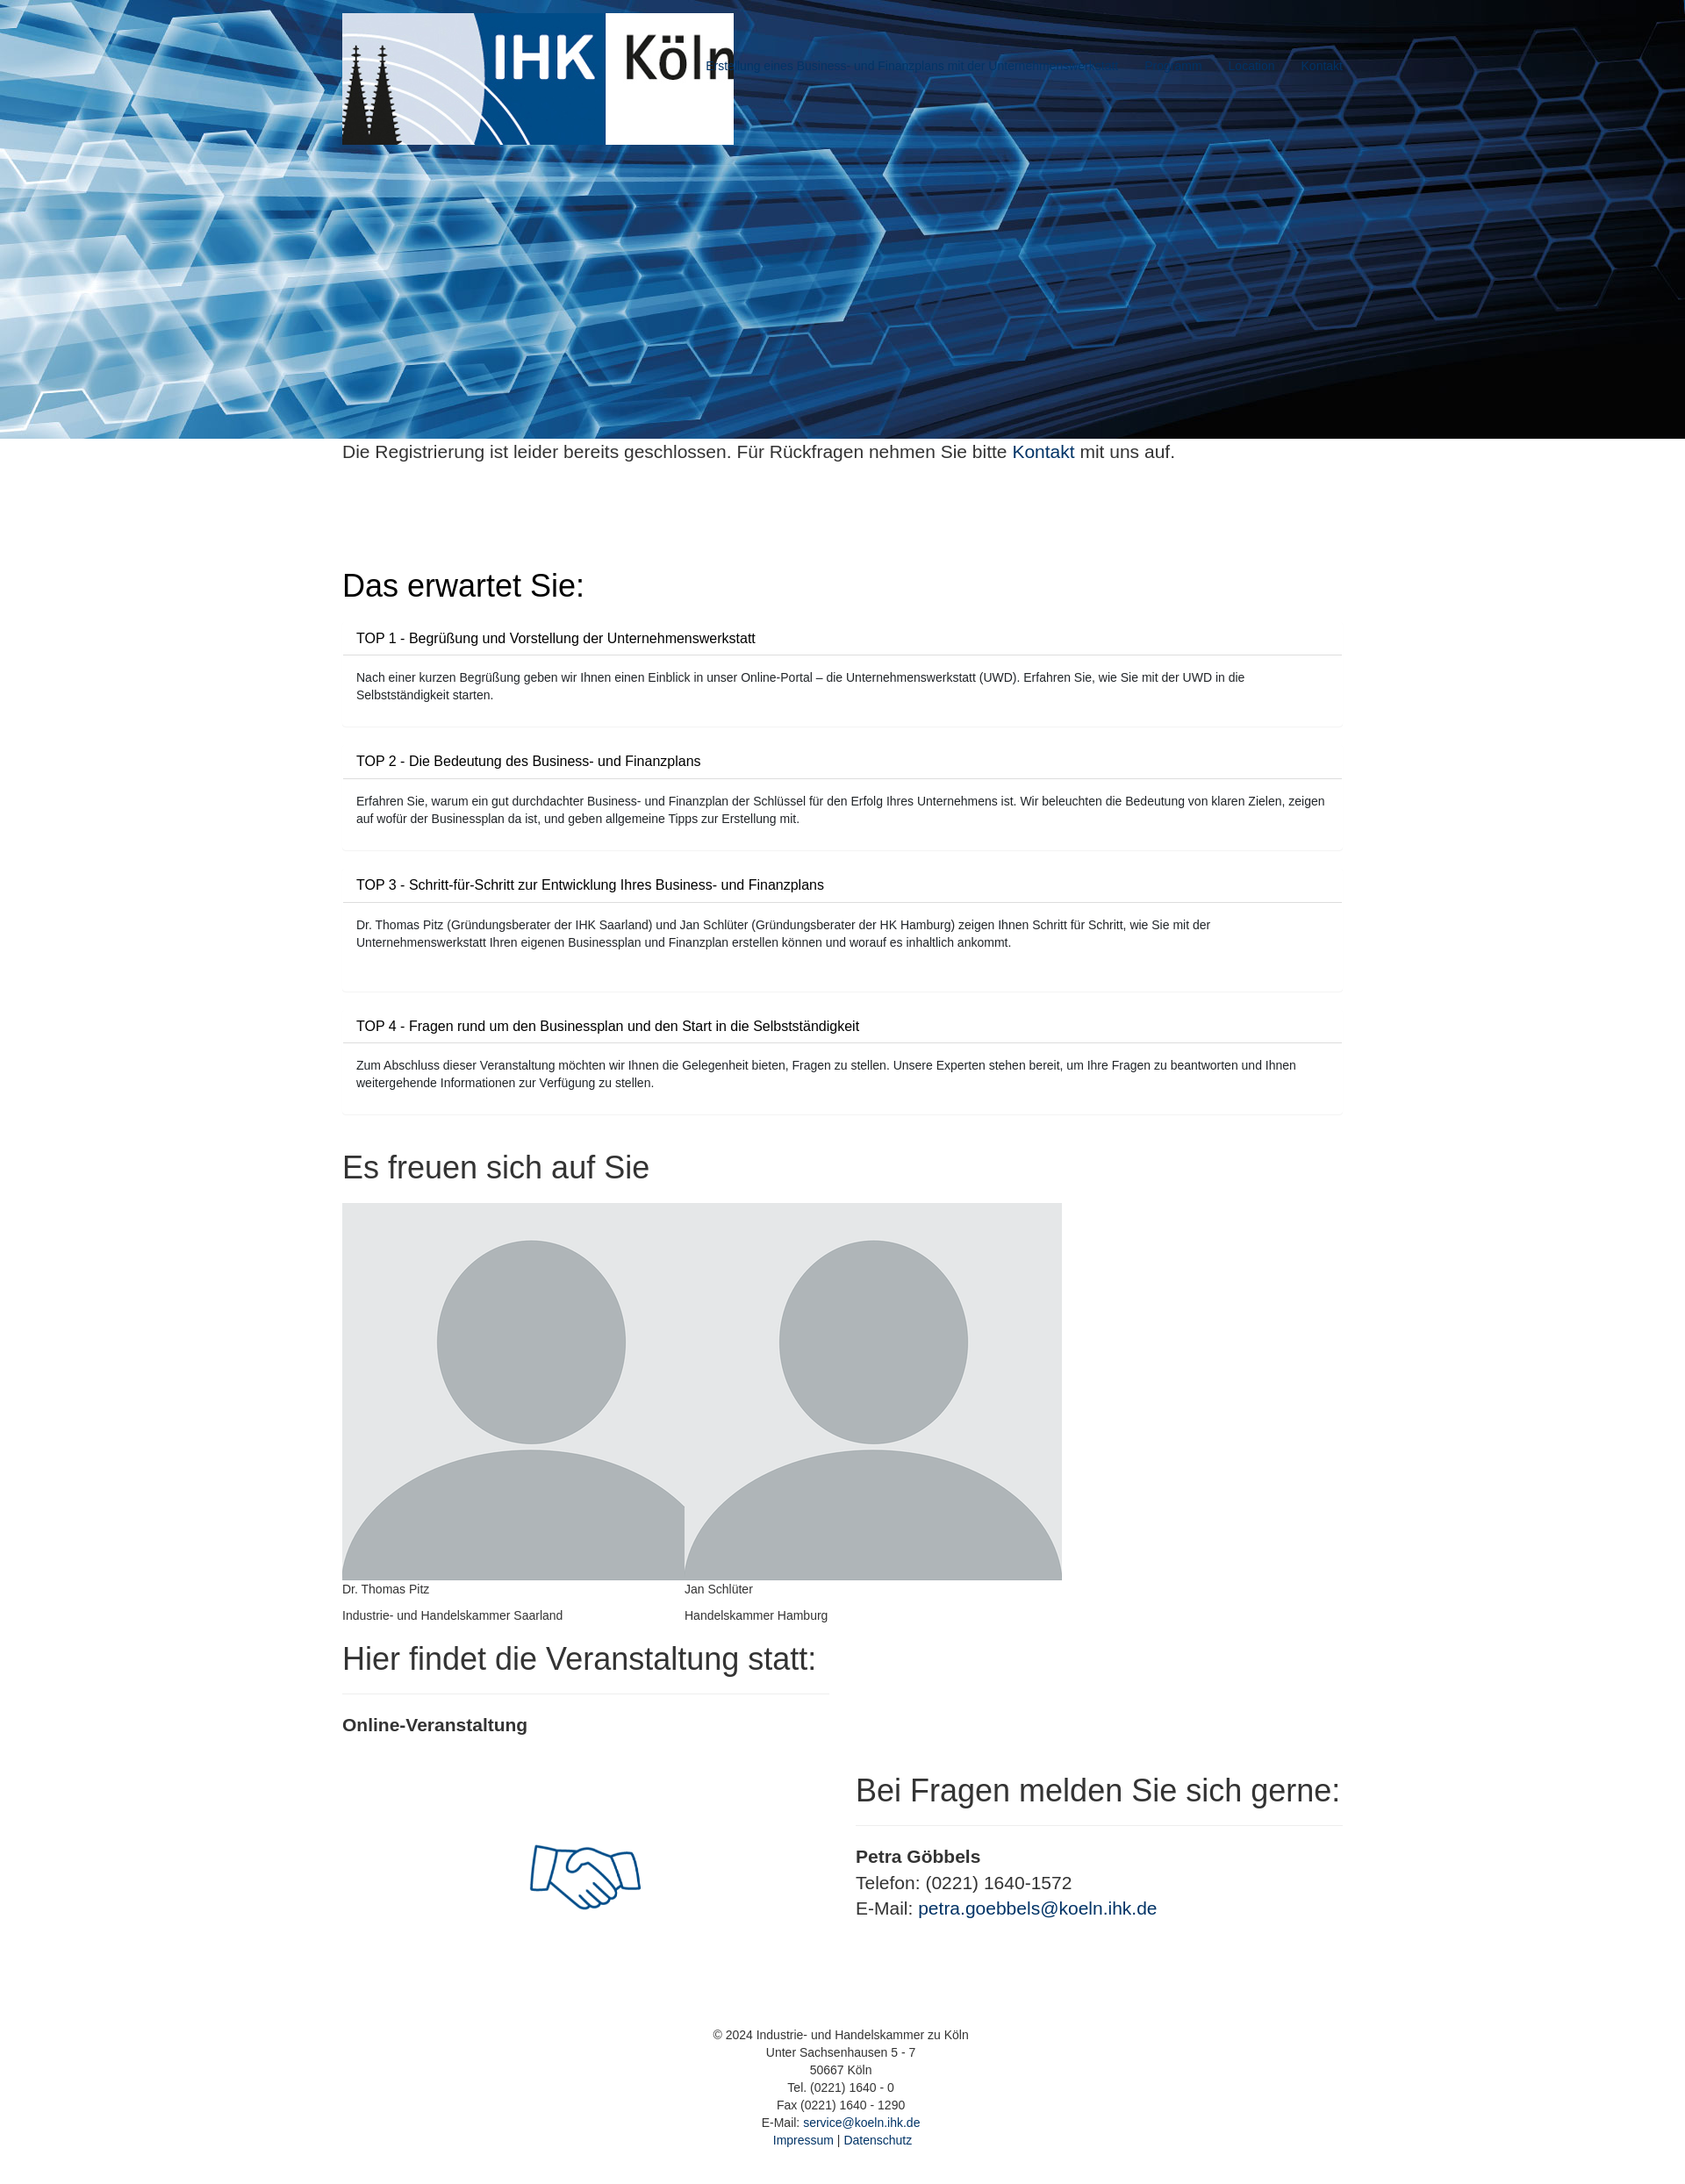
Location (1252, 66)
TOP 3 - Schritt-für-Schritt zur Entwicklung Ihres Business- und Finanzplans (590, 884)
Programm (1172, 66)
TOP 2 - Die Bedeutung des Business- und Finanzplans (528, 761)
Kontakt (1322, 66)
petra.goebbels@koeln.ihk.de (1037, 1908)
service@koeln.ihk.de (861, 2123)
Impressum (803, 2140)
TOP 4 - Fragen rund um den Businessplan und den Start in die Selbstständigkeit (607, 1026)
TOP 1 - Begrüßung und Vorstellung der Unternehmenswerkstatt (556, 638)
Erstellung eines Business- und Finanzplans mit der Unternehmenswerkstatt (912, 66)
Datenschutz (877, 2140)
